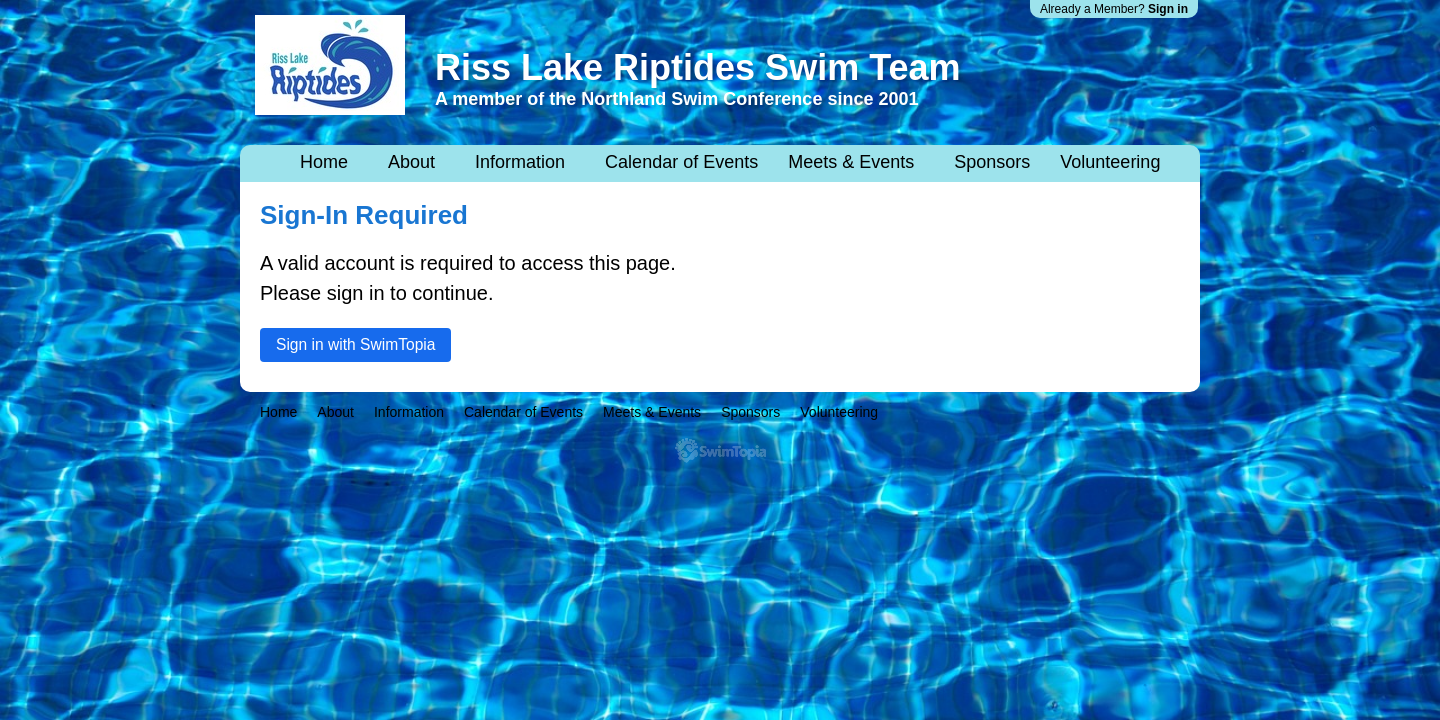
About (411, 162)
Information (520, 162)
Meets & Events (851, 162)
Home (324, 162)
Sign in (1168, 9)
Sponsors (992, 162)
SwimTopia (720, 450)
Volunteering (1110, 162)
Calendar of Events (681, 162)
